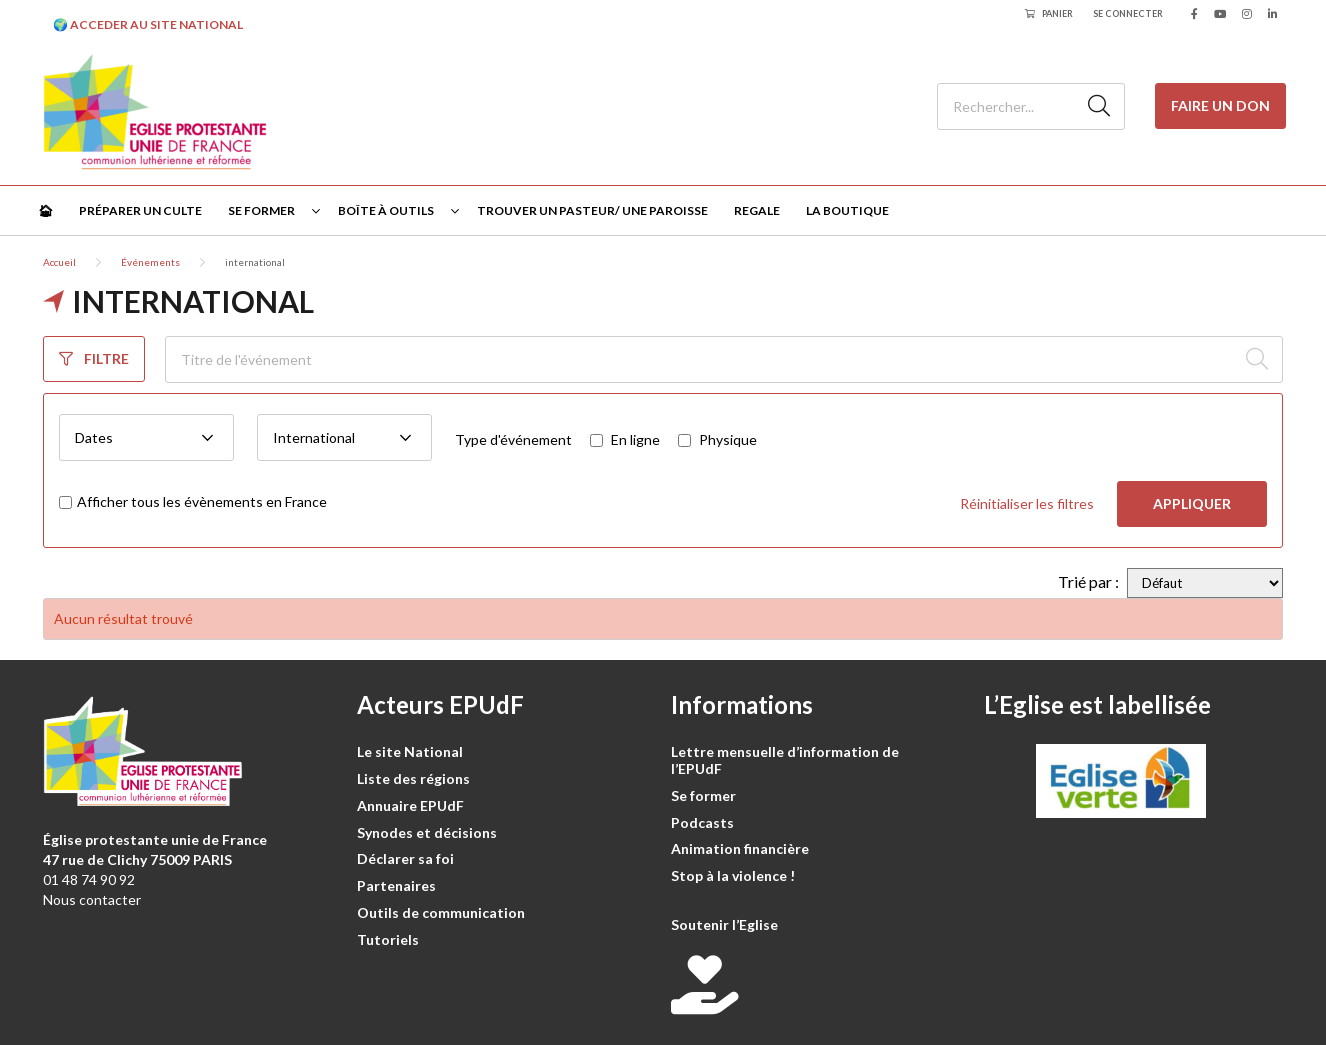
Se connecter (1128, 13)
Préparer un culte (140, 210)
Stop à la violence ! (733, 875)
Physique (728, 439)
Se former (261, 210)
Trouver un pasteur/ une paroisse (592, 210)
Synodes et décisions (427, 832)
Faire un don (1220, 105)
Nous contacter (92, 899)
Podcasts (702, 822)
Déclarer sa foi (405, 858)
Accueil (59, 262)
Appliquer (1192, 503)
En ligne (635, 439)
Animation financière (740, 848)
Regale (757, 210)
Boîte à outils (386, 210)
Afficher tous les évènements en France (202, 502)
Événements (150, 262)
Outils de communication (441, 912)
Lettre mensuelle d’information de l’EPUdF (785, 760)
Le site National (410, 751)
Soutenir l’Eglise (724, 924)
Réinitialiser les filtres (1027, 503)
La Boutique (847, 210)
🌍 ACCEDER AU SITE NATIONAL (148, 24)
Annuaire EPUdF (410, 805)
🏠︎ (45, 210)
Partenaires (396, 885)
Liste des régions (413, 778)
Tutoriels (388, 939)
